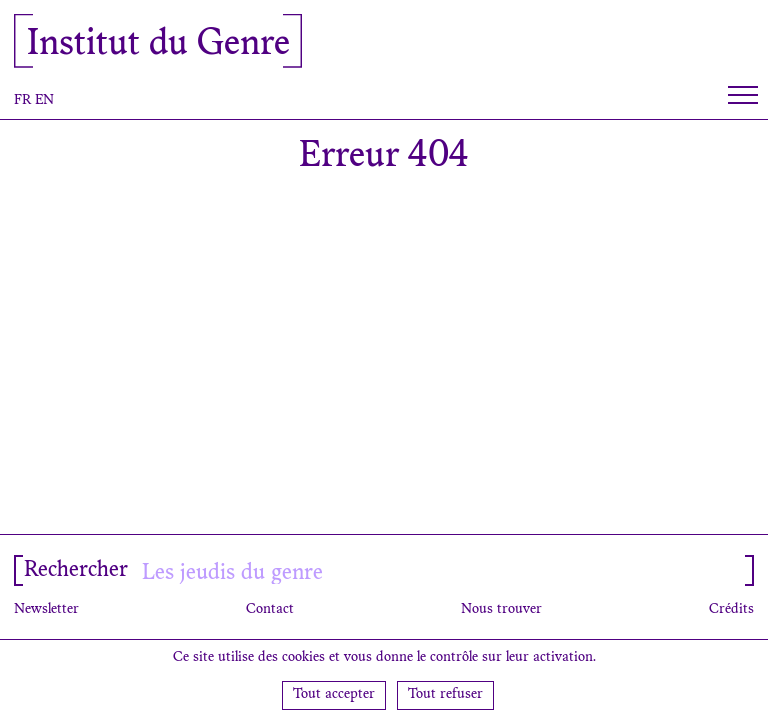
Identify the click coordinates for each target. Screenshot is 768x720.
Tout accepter (334, 695)
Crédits (731, 610)
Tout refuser (445, 695)
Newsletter (46, 610)
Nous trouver (501, 610)
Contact (270, 610)
